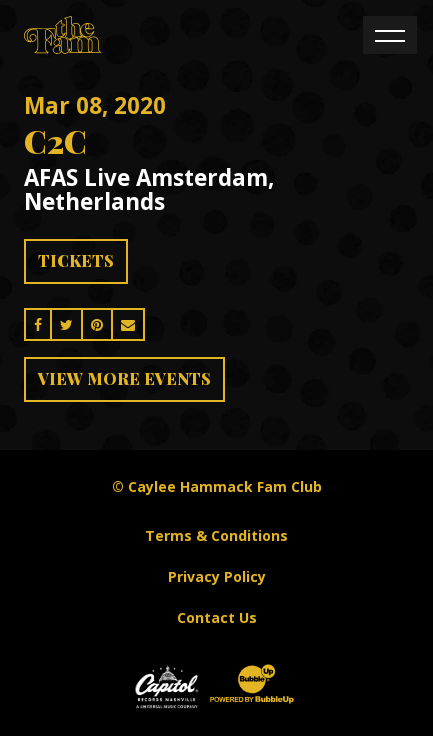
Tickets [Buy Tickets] (76, 260)
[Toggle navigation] (390, 35)
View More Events (124, 378)
